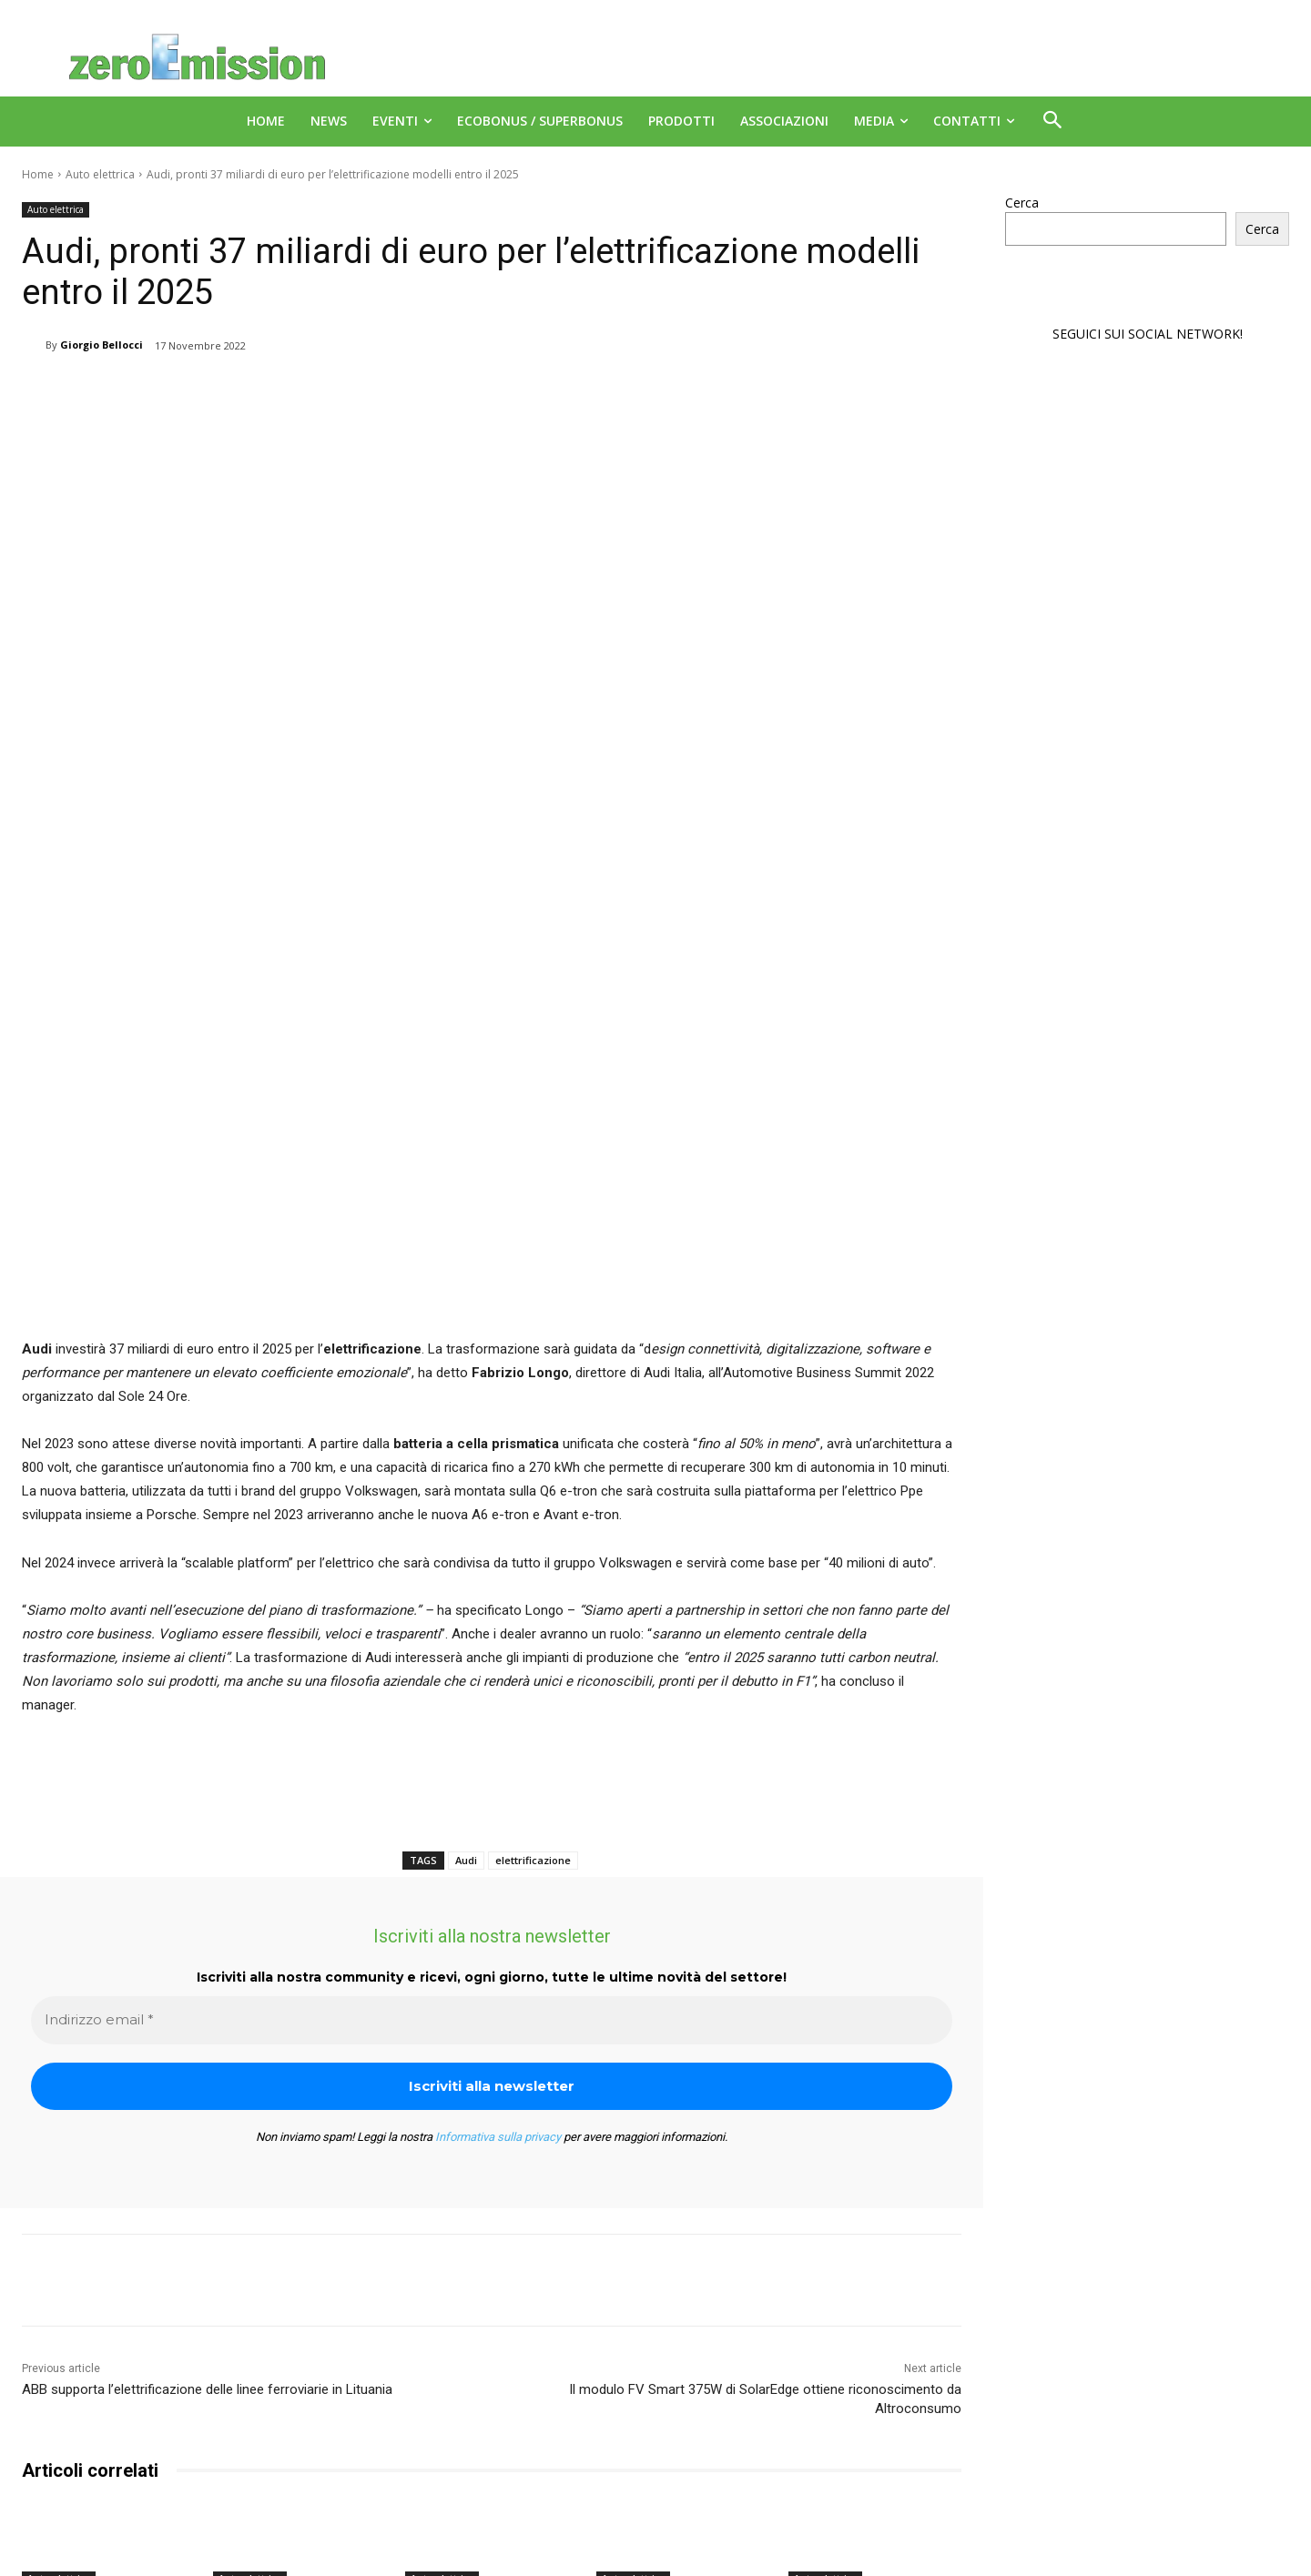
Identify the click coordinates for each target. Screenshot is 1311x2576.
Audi (466, 1625)
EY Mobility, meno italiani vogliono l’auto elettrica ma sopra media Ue (286, 2388)
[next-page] (62, 2466)
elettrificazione (533, 1625)
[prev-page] (33, 2466)
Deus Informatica (1119, 2559)
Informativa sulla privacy (498, 1902)
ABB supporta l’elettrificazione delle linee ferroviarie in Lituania (207, 2154)
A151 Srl (767, 2540)
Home (38, 174)
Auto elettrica (100, 174)
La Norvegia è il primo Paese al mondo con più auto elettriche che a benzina (489, 2388)
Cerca (1022, 202)
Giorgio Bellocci (101, 344)
